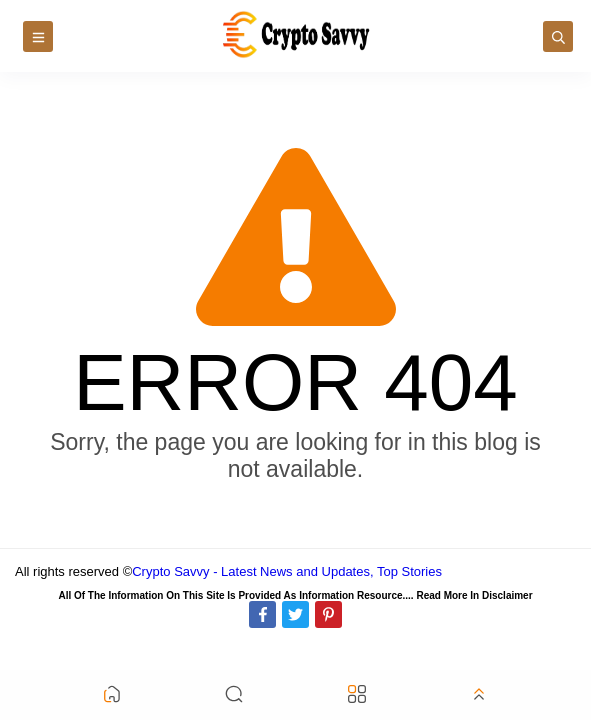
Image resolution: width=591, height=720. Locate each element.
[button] (112, 695)
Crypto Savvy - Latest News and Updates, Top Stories (287, 571)
